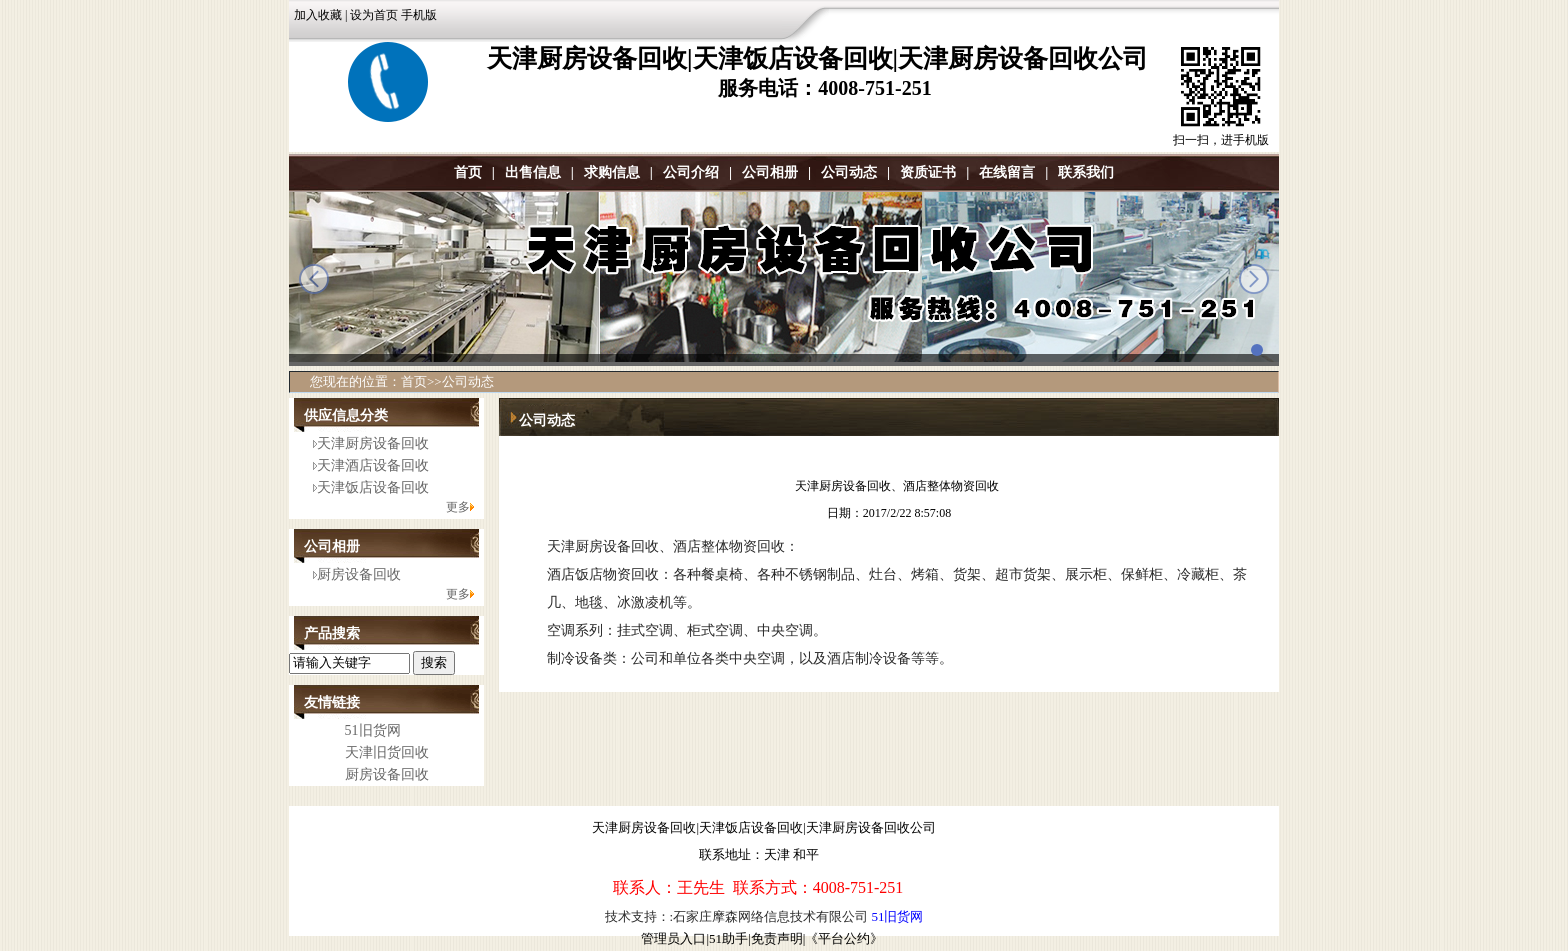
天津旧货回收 (387, 752)
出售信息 (533, 172)
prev (314, 279)
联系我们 (1086, 172)
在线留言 (1007, 172)
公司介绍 (691, 172)
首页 (468, 172)
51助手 (728, 938)
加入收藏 (318, 15)
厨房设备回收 (359, 574)
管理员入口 (673, 938)
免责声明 (777, 938)
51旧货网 (373, 730)
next (1254, 279)
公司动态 (849, 172)
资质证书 (928, 172)
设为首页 (374, 15)
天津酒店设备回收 (373, 465)
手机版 (419, 15)
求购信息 (612, 172)
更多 (458, 507)
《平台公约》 (844, 938)
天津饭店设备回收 (373, 487)
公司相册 (770, 172)
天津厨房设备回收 (373, 443)
